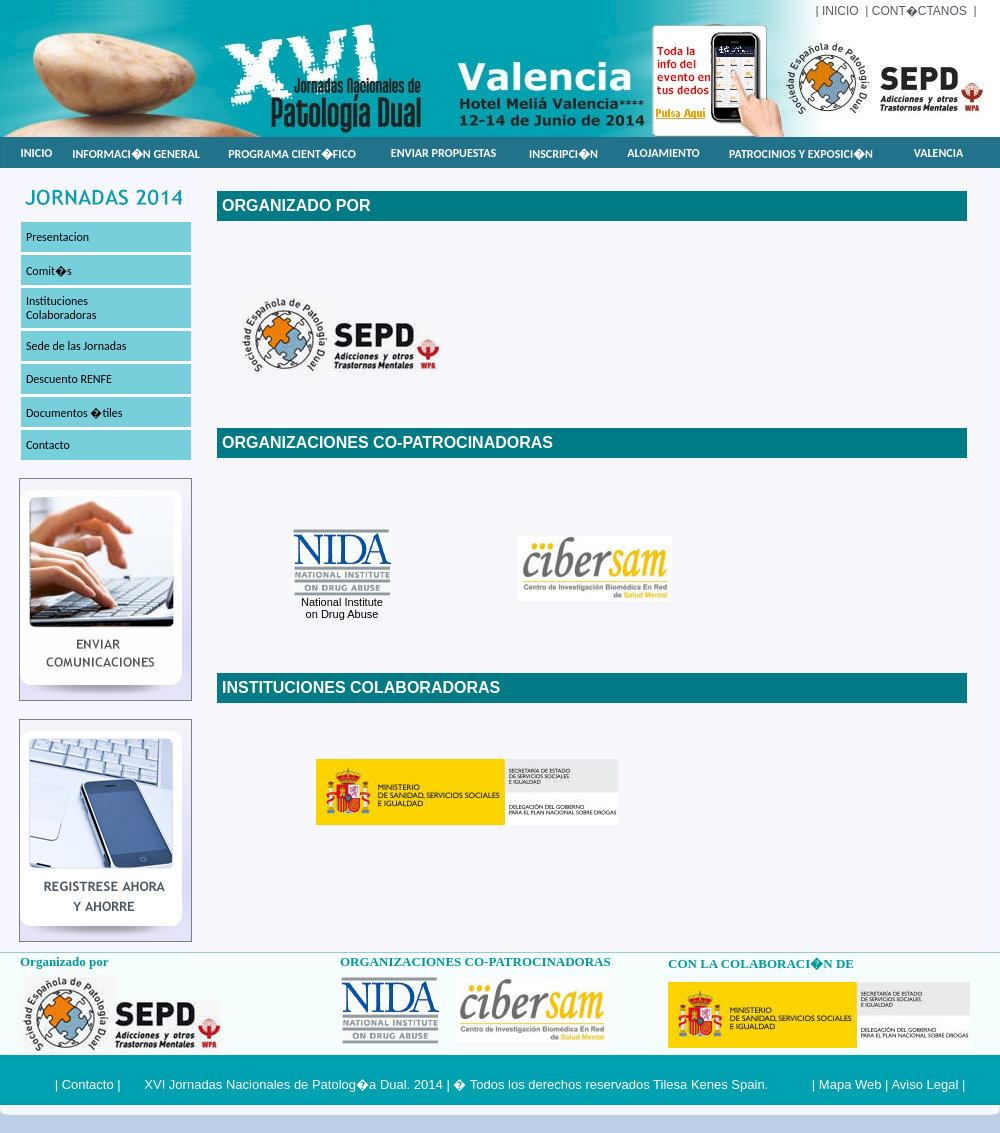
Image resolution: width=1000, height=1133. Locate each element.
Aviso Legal (924, 1084)
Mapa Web (850, 1084)
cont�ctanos (919, 11)
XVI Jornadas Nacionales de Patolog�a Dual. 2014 (293, 1084)
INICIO (840, 11)
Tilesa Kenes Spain (709, 1084)
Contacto (88, 1084)
